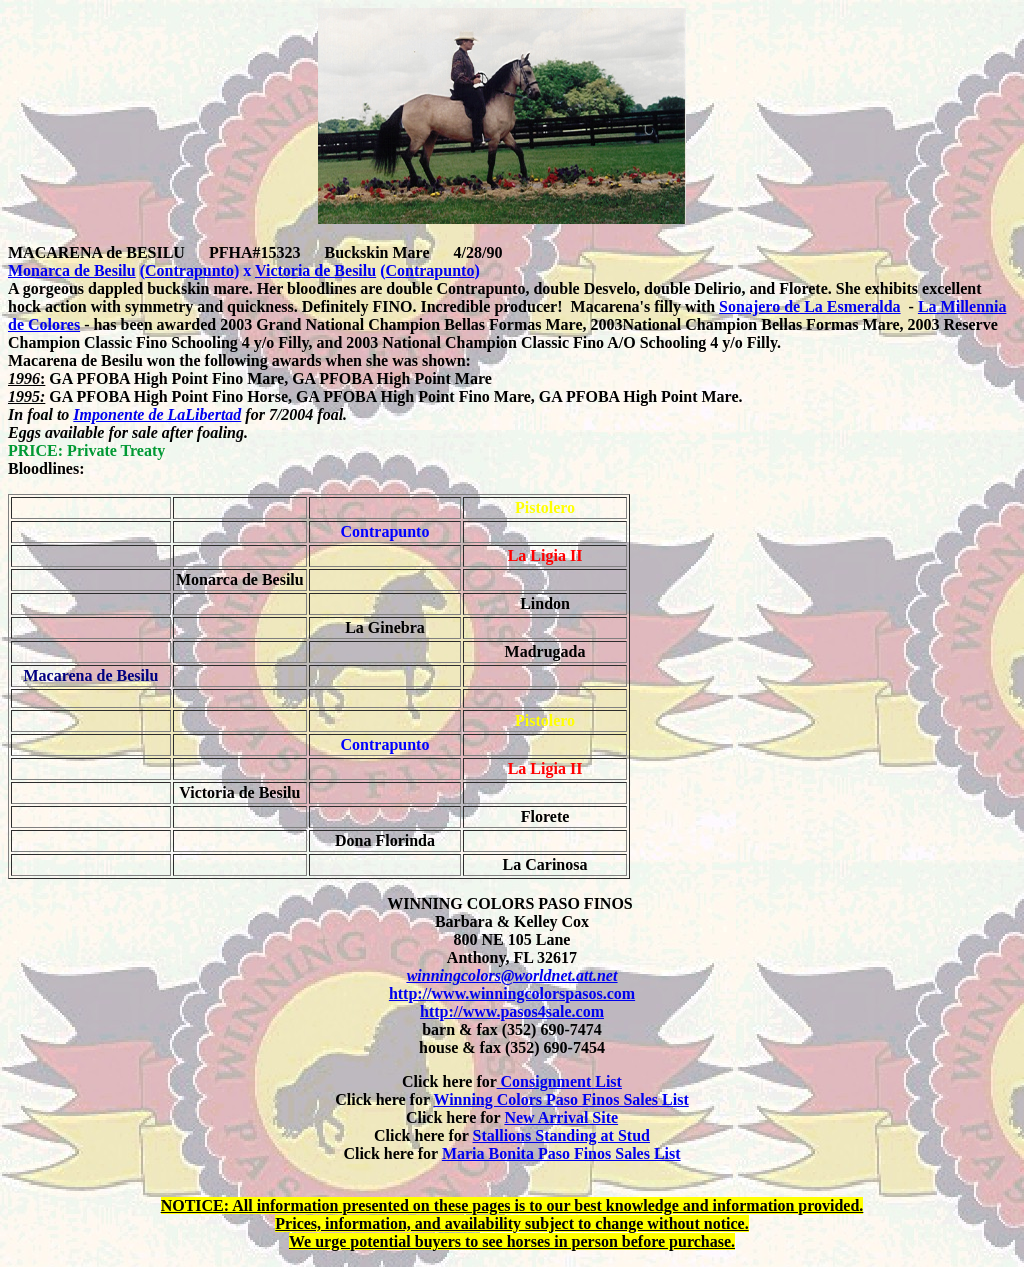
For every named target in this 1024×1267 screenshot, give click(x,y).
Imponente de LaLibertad (157, 414)
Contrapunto (189, 270)
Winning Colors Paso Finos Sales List (560, 1099)
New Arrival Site (561, 1117)
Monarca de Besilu (72, 270)
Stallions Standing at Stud (561, 1135)
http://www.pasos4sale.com (512, 1011)
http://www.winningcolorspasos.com (512, 993)
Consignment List (559, 1081)
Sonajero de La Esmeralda (809, 306)
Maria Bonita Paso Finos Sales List (561, 1153)
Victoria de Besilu (315, 270)
